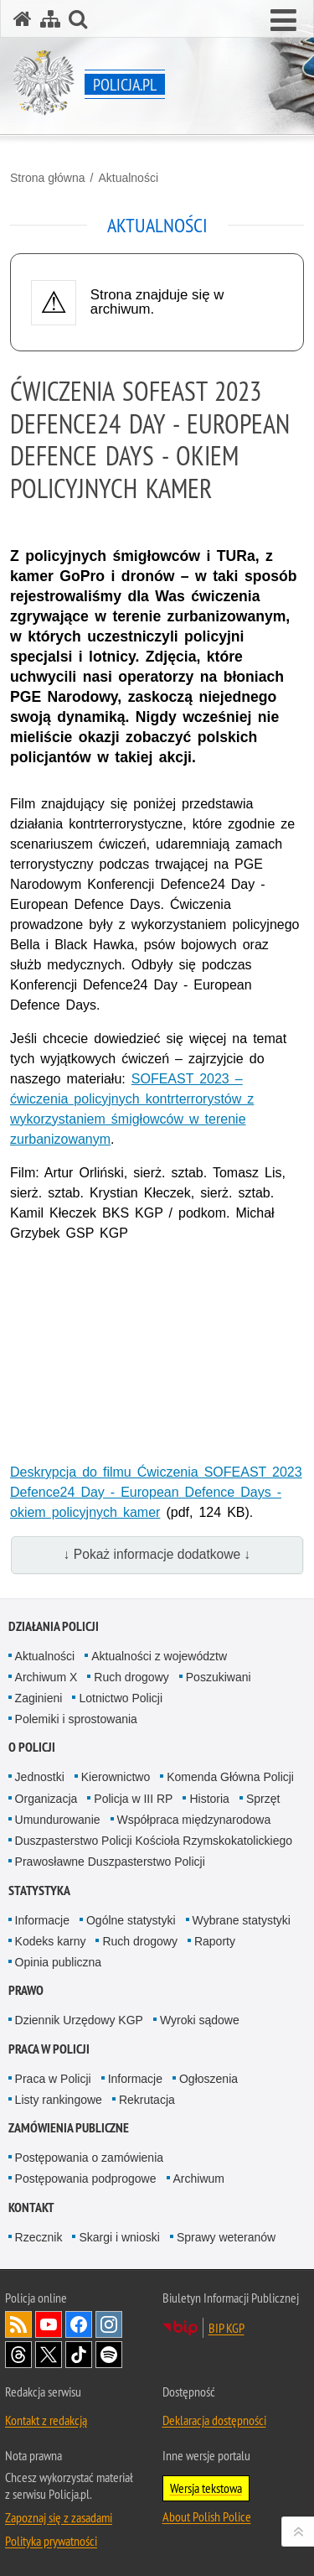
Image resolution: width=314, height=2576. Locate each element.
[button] (283, 21)
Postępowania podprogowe (86, 2178)
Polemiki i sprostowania (76, 1719)
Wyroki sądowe (199, 2020)
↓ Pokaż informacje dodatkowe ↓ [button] (157, 1554)
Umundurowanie (57, 1819)
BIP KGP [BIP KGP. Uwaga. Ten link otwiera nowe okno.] (226, 2327)
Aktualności (128, 177)
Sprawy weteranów (226, 2237)
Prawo (26, 1990)
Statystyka (39, 1890)
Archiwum (198, 2178)
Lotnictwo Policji (120, 1698)
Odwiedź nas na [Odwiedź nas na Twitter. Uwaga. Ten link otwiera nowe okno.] (48, 2354)
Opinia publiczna (58, 1962)
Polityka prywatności (51, 2540)
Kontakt (31, 2207)
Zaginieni (39, 1698)
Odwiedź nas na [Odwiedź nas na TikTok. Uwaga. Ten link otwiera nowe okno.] (78, 2354)
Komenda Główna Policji (230, 1777)
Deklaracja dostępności (214, 2420)
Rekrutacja (147, 2099)
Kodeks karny (50, 1941)
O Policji (31, 1747)
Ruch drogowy (131, 1677)
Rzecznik (39, 2237)
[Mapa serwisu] (50, 18)
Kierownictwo (115, 1777)
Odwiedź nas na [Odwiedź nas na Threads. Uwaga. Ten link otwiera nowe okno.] (18, 2354)
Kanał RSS (18, 2324)
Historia (209, 1798)
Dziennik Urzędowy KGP (79, 2020)
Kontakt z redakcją (46, 2420)
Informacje (42, 1920)
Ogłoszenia (208, 2078)
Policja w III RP (133, 1798)
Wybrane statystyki (242, 1920)
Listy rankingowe (58, 2099)
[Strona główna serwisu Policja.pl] (22, 18)
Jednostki (39, 1777)
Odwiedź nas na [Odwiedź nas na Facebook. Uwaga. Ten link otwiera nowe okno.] (78, 2324)
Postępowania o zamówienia (89, 2157)
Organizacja (46, 1798)
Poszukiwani (218, 1677)
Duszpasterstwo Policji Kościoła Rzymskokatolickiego (153, 1840)
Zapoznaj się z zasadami (58, 2517)
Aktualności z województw (159, 1656)
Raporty (214, 1941)
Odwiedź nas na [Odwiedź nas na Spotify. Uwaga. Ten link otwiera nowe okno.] (108, 2354)
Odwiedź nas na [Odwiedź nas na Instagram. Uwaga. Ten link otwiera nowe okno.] (108, 2324)
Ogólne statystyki (131, 1920)
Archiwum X (46, 1677)
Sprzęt (263, 1798)
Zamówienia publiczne (68, 2128)
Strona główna (47, 177)
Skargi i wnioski (119, 2237)
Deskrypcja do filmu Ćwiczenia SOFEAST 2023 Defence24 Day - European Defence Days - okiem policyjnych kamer (156, 1492)
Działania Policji (53, 1626)
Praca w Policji (49, 2049)
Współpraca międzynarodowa (194, 1819)
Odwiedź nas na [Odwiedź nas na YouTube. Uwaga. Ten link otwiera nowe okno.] (48, 2324)
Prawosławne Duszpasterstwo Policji (110, 1861)
